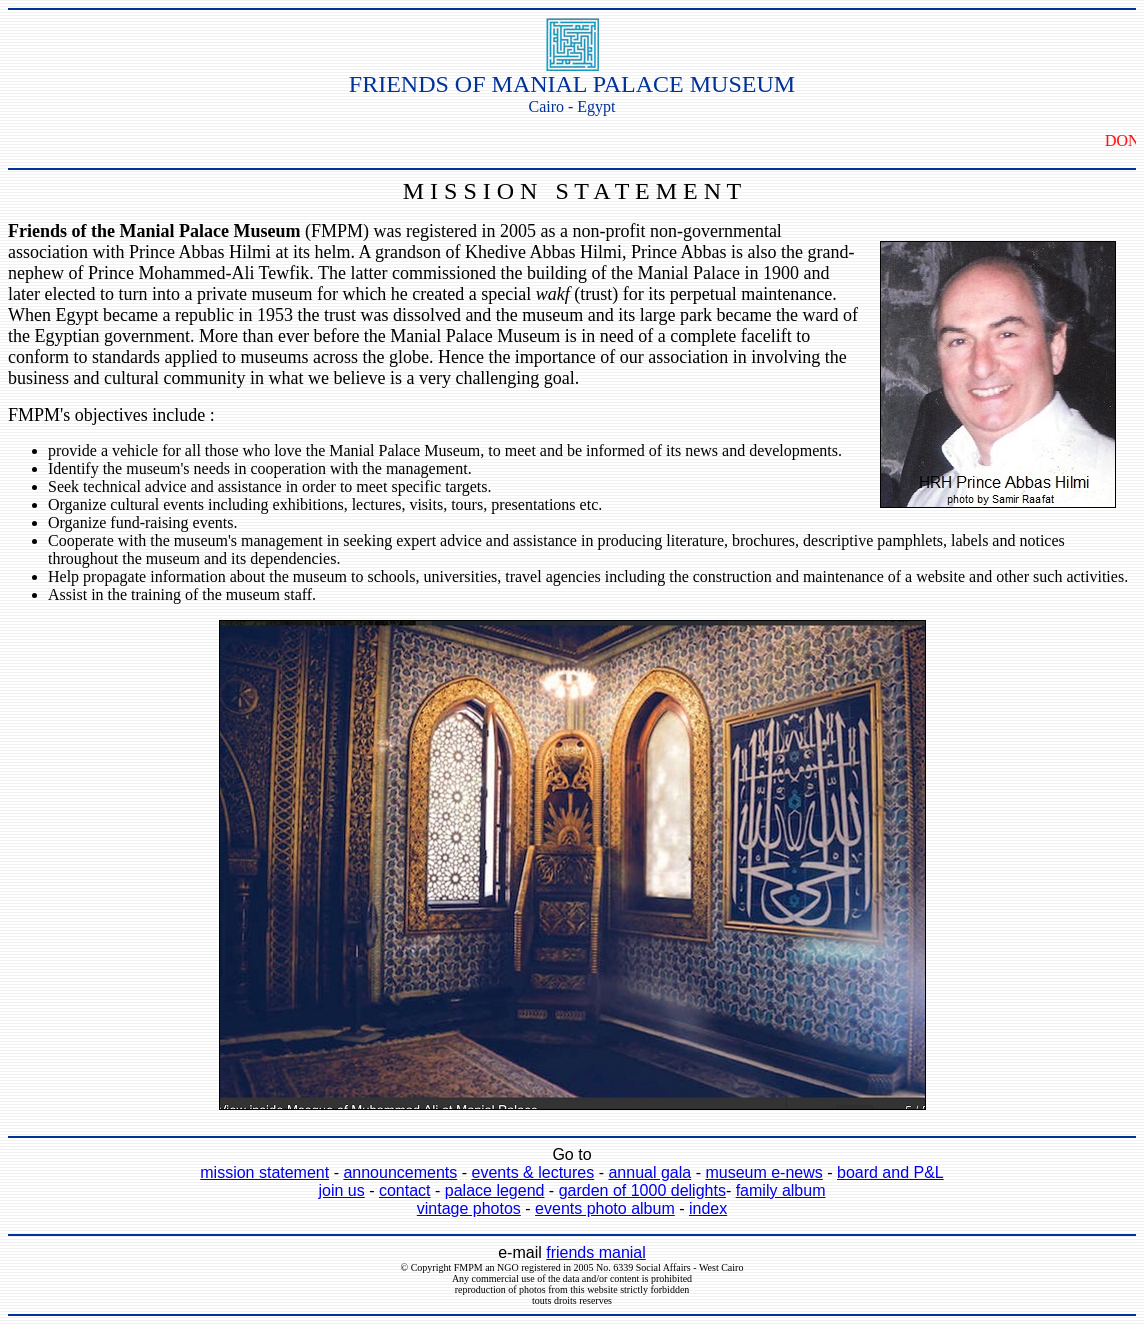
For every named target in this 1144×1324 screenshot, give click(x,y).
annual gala (649, 1172)
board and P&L (890, 1172)
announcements (400, 1172)
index (708, 1208)
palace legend (495, 1190)
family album (781, 1190)
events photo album (605, 1208)
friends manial (596, 1252)
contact (405, 1190)
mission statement (264, 1172)
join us (342, 1190)
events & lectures (532, 1172)
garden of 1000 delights (642, 1190)
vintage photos (469, 1208)
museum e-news (763, 1172)
